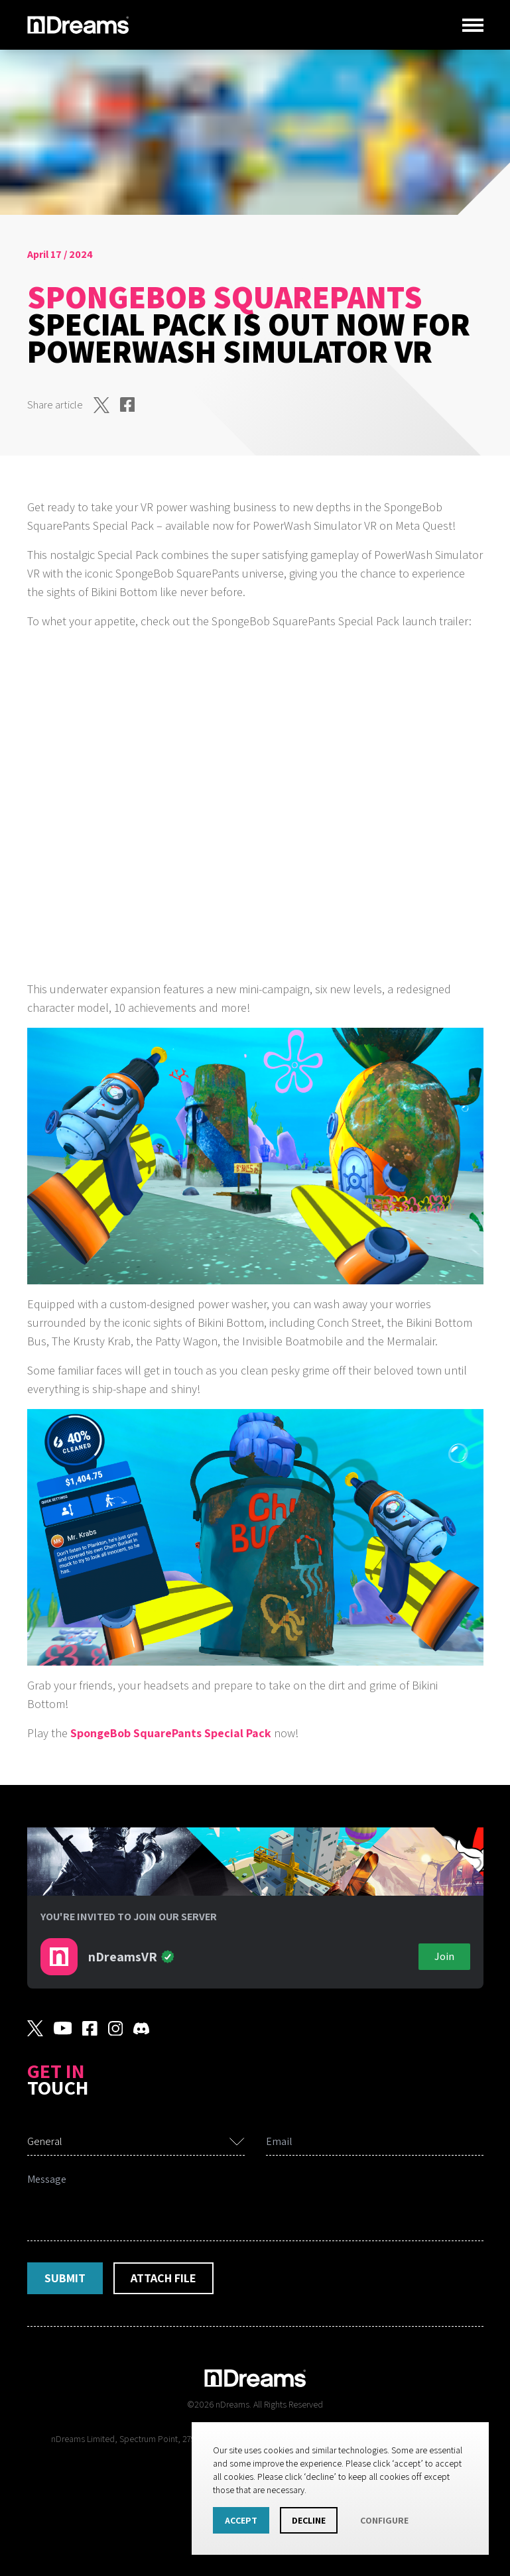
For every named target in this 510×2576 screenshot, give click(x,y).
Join (444, 1956)
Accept (241, 2520)
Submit (65, 2278)
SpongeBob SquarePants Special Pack (170, 1733)
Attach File (163, 2278)
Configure (384, 2520)
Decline (309, 2520)
